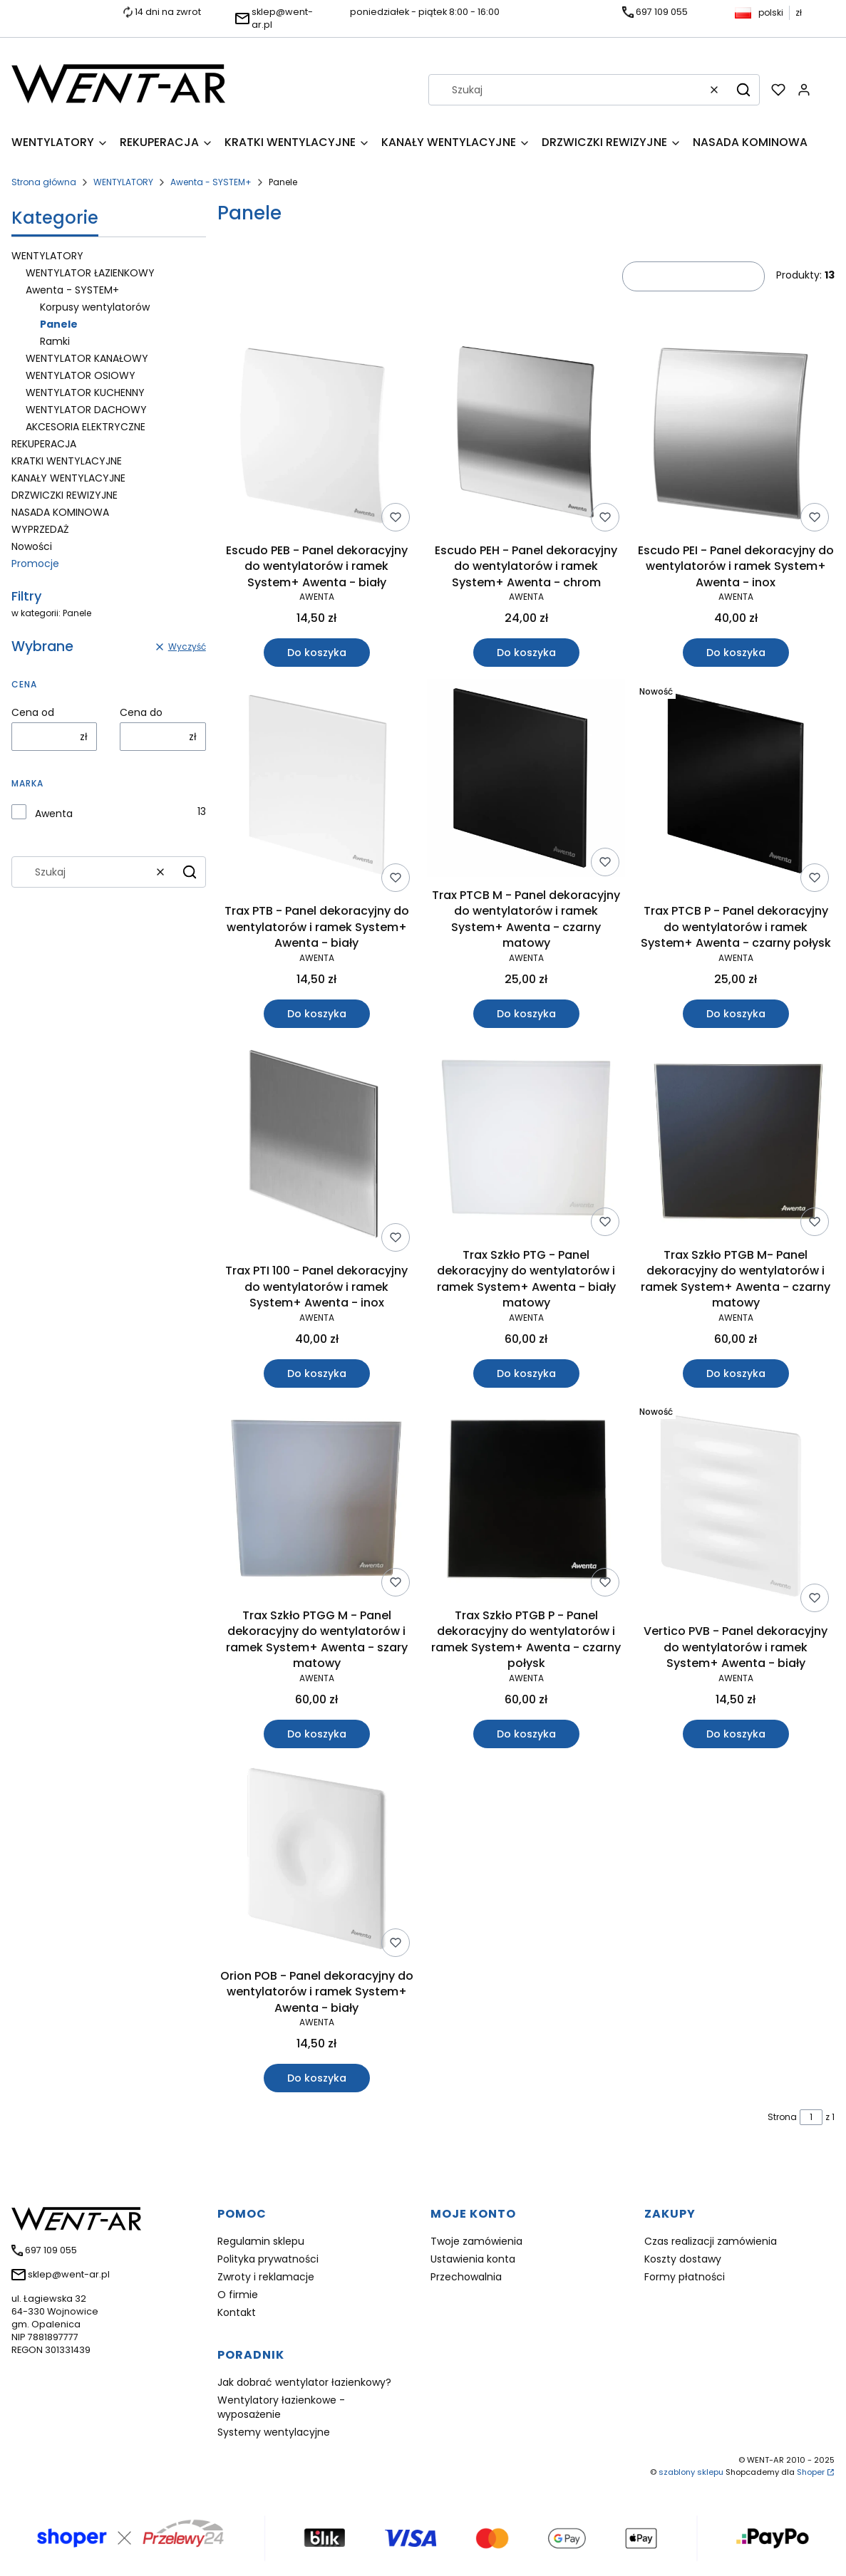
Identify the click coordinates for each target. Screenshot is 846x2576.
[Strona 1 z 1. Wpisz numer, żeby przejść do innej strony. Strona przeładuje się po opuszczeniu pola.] (811, 2117)
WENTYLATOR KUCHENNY (85, 392)
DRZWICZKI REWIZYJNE (64, 495)
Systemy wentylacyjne (273, 2432)
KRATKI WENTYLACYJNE (66, 461)
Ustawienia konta (472, 2259)
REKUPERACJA (43, 444)
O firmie (237, 2294)
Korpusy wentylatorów (95, 307)
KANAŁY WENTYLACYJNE (68, 478)
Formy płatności (684, 2277)
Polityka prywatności (268, 2259)
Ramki (55, 341)
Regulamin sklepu (260, 2241)
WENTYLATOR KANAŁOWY (87, 358)
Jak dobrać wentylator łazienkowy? (304, 2382)
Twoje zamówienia (476, 2241)
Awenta (54, 813)
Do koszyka (316, 653)
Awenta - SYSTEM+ (211, 182)
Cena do (141, 712)
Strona (782, 2117)
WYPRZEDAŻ (40, 529)
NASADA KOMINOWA (60, 512)
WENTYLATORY (123, 182)
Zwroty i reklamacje (265, 2277)
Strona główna (43, 182)
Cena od (32, 712)
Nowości (31, 546)
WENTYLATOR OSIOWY (80, 375)
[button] (743, 90)
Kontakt (236, 2312)
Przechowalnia (466, 2277)
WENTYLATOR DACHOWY (86, 409)
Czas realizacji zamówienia (710, 2241)
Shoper (811, 2472)
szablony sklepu (691, 2472)
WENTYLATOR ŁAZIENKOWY (90, 273)
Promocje (35, 563)
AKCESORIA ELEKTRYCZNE (85, 427)
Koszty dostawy (682, 2259)
